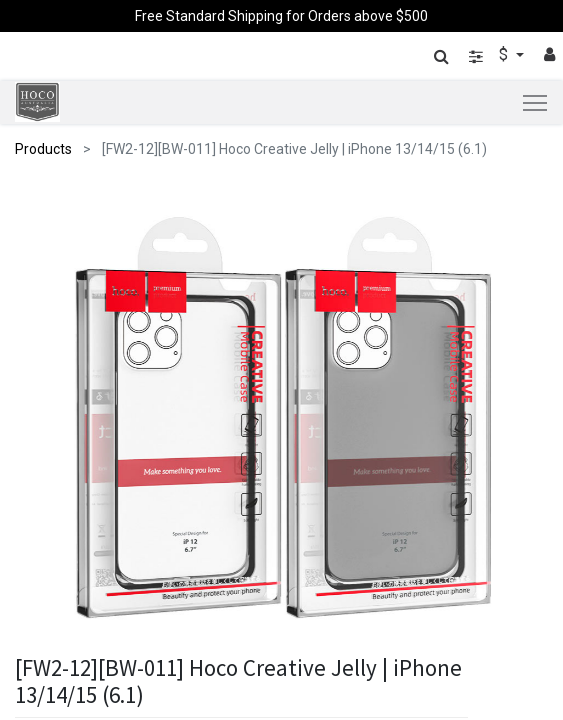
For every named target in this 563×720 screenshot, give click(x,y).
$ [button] (505, 54)
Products (43, 149)
